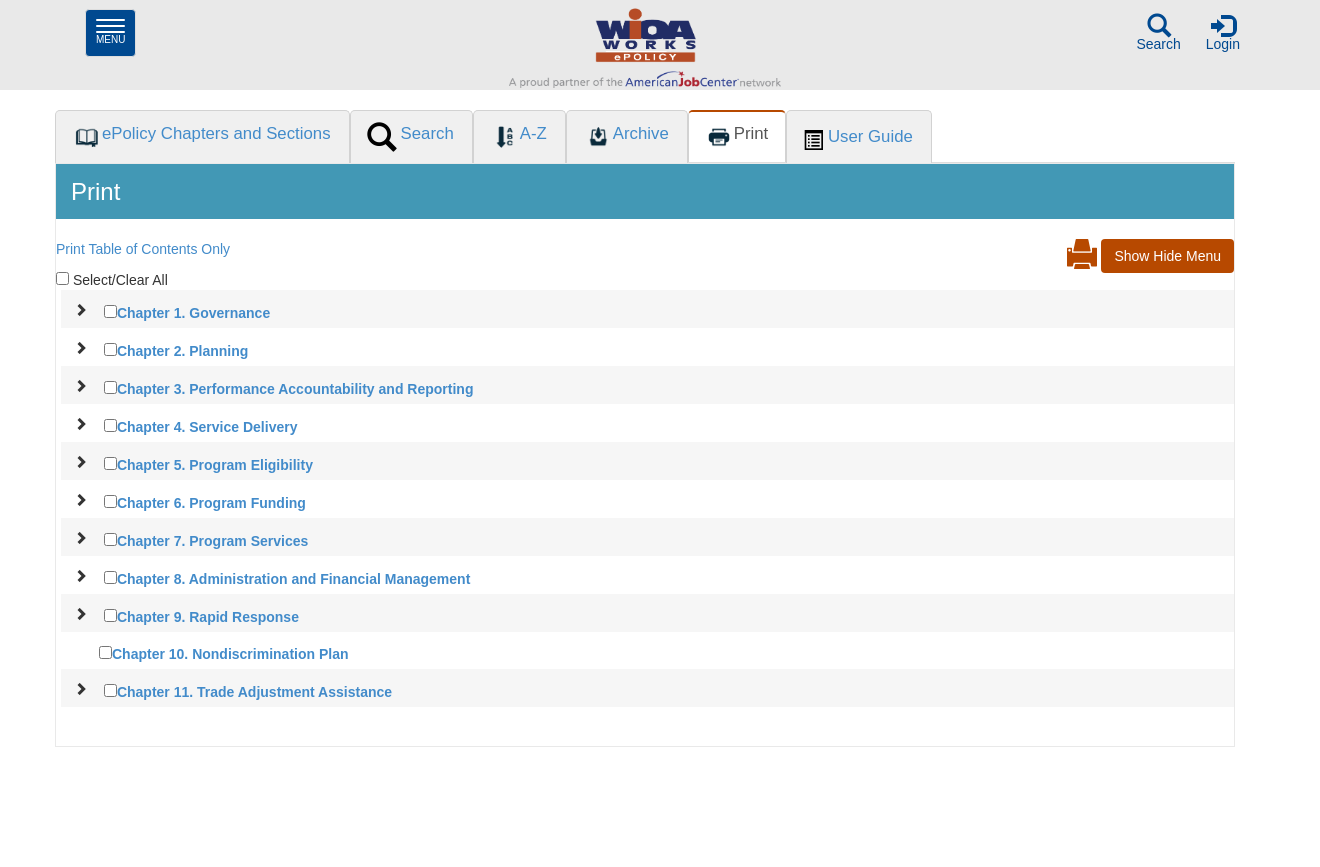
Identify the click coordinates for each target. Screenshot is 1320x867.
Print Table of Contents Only (143, 249)
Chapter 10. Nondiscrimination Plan (230, 654)
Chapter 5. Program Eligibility (215, 465)
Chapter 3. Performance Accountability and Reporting (295, 389)
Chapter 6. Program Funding (211, 503)
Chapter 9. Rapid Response (208, 617)
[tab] (201, 137)
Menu (116, 31)
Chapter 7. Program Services (212, 541)
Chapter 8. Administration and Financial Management (293, 579)
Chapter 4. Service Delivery (207, 427)
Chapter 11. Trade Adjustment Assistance (254, 692)
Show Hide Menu (1167, 256)
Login (1223, 31)
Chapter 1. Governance (193, 313)
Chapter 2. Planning (182, 351)
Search (1158, 31)
